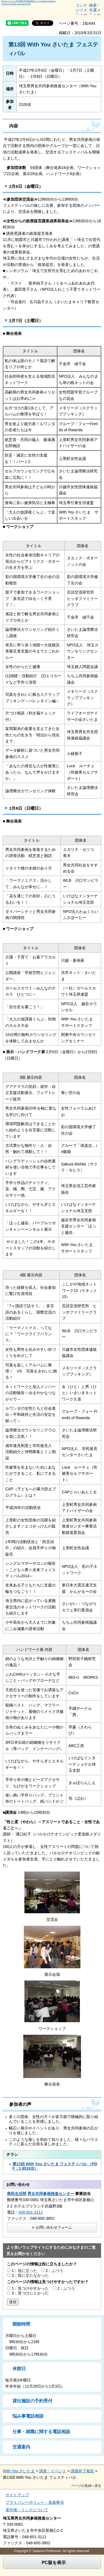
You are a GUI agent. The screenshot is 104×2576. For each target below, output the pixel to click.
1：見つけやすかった (30, 2288)
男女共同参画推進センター (50, 2193)
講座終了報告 (82, 2471)
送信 (12, 2302)
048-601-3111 (31, 2212)
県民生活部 (16, 2193)
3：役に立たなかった (30, 2275)
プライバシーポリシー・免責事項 (35, 2502)
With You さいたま (19, 2471)
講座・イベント (52, 2471)
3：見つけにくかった (30, 2293)
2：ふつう (55, 2270)
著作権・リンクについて (27, 2510)
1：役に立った (24, 2270)
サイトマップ (17, 2495)
